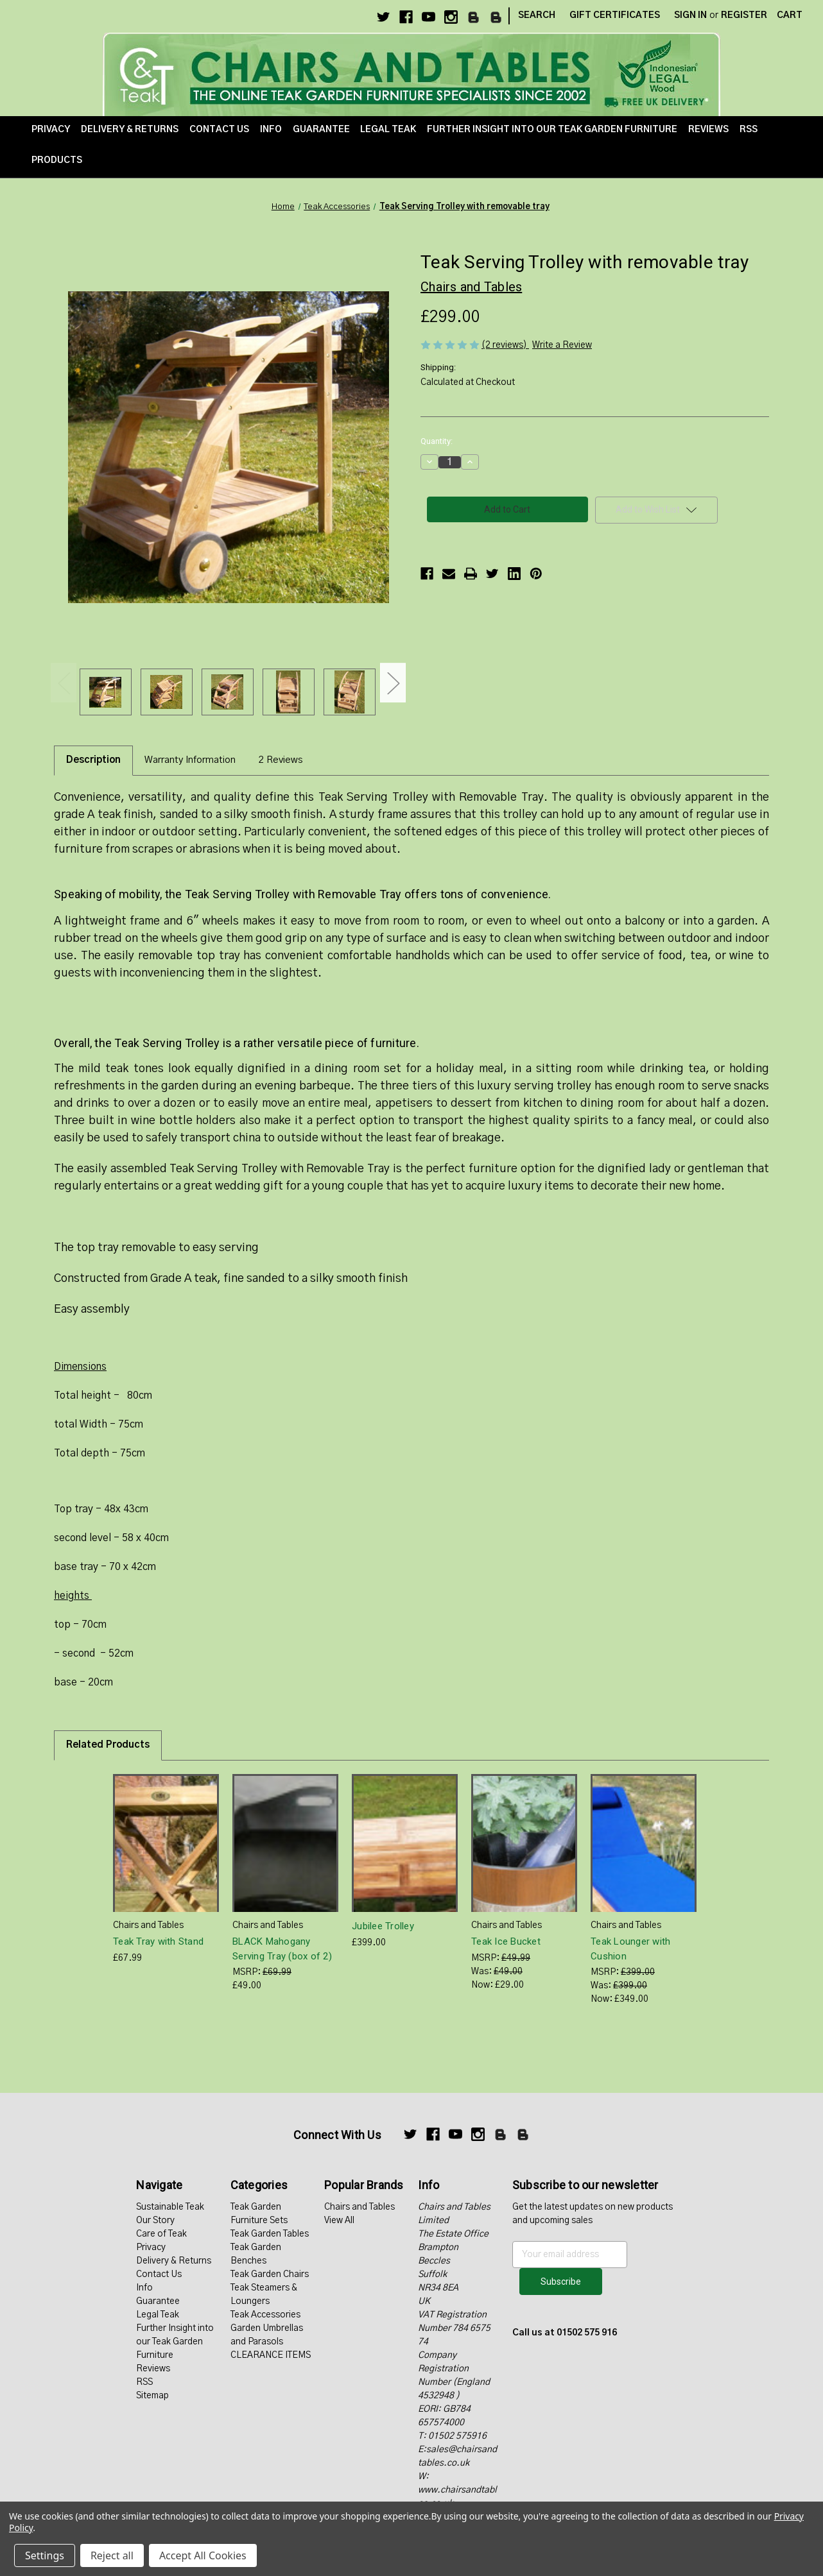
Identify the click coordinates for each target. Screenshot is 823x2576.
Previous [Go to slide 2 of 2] (63, 682)
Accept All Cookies (203, 2555)
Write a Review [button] (562, 345)
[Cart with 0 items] (790, 15)
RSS (749, 129)
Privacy (50, 129)
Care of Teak (161, 2234)
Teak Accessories (265, 2314)
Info (271, 129)
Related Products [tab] (108, 1745)
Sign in (690, 15)
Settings (44, 2555)
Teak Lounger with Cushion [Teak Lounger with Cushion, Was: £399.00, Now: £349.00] (630, 1949)
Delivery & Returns (129, 129)
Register (744, 15)
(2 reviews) (505, 345)
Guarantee (321, 129)
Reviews (708, 129)
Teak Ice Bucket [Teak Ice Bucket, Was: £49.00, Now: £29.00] (506, 1941)
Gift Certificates (614, 15)
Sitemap (152, 2395)
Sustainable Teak (170, 2207)
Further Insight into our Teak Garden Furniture (552, 129)
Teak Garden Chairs (269, 2274)
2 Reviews (280, 760)
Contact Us (219, 129)
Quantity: (436, 441)
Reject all (112, 2555)
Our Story (155, 2220)
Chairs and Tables (359, 2207)
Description (93, 760)
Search (536, 15)
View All (339, 2220)
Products (56, 160)
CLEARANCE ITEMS (270, 2355)
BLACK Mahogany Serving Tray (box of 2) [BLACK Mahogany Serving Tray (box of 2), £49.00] (282, 1949)
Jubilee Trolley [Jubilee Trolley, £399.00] (383, 1926)
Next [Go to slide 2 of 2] (393, 682)
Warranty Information (190, 760)
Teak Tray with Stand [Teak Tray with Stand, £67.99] (158, 1941)
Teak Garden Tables (269, 2234)
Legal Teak (388, 129)
